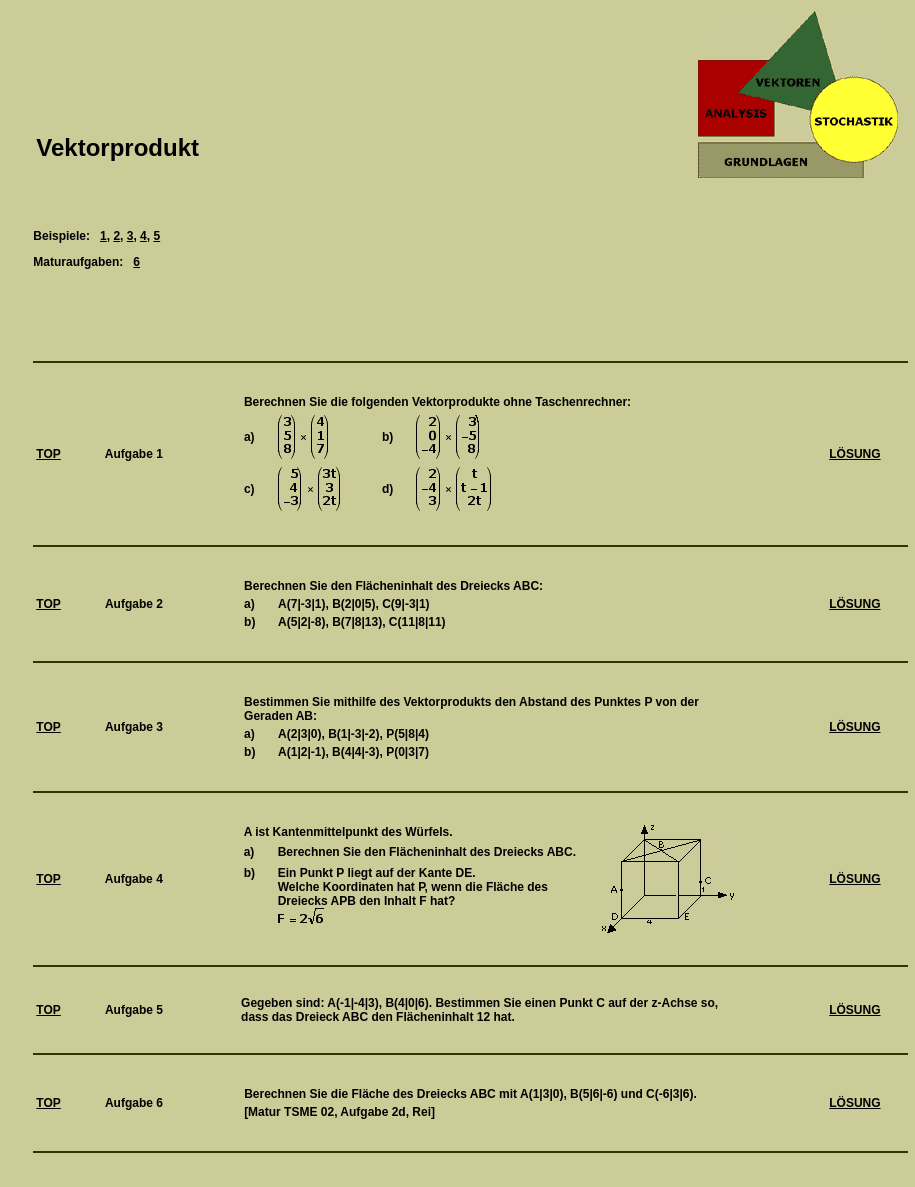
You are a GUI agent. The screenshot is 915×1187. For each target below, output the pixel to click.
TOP (48, 454)
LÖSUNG (854, 454)
